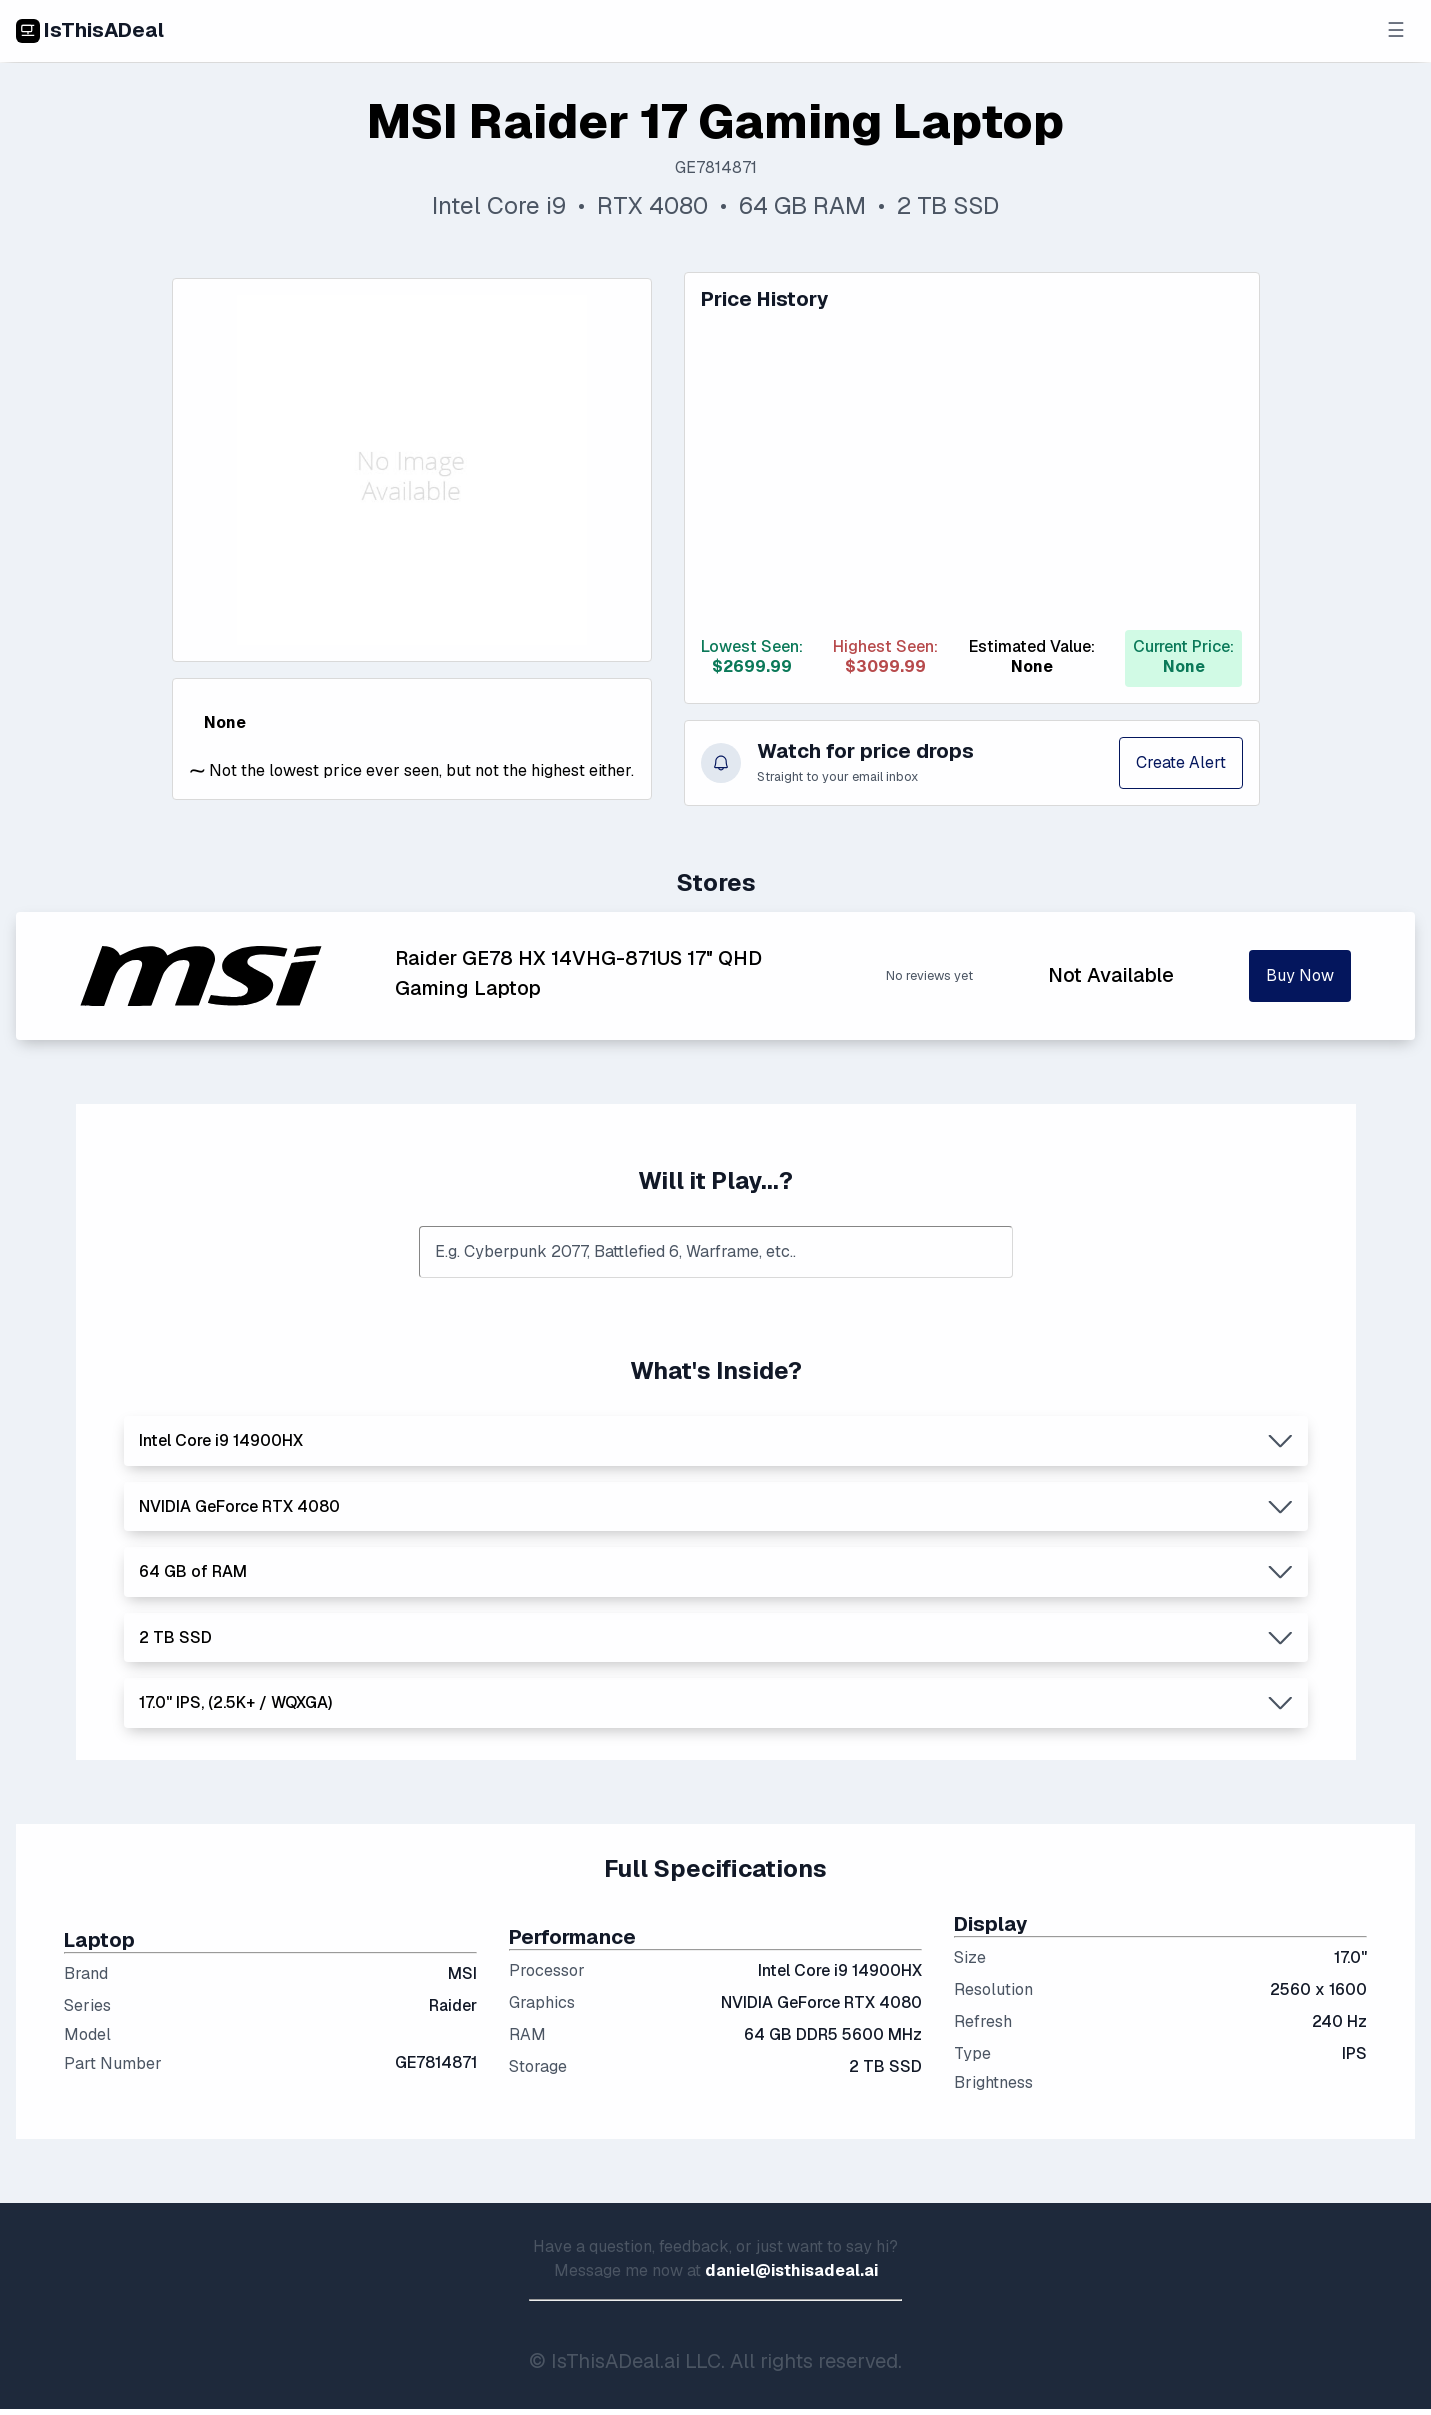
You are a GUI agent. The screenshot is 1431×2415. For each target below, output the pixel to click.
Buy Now (1300, 975)
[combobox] (716, 1252)
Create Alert (1181, 762)
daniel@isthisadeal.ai (791, 2270)
